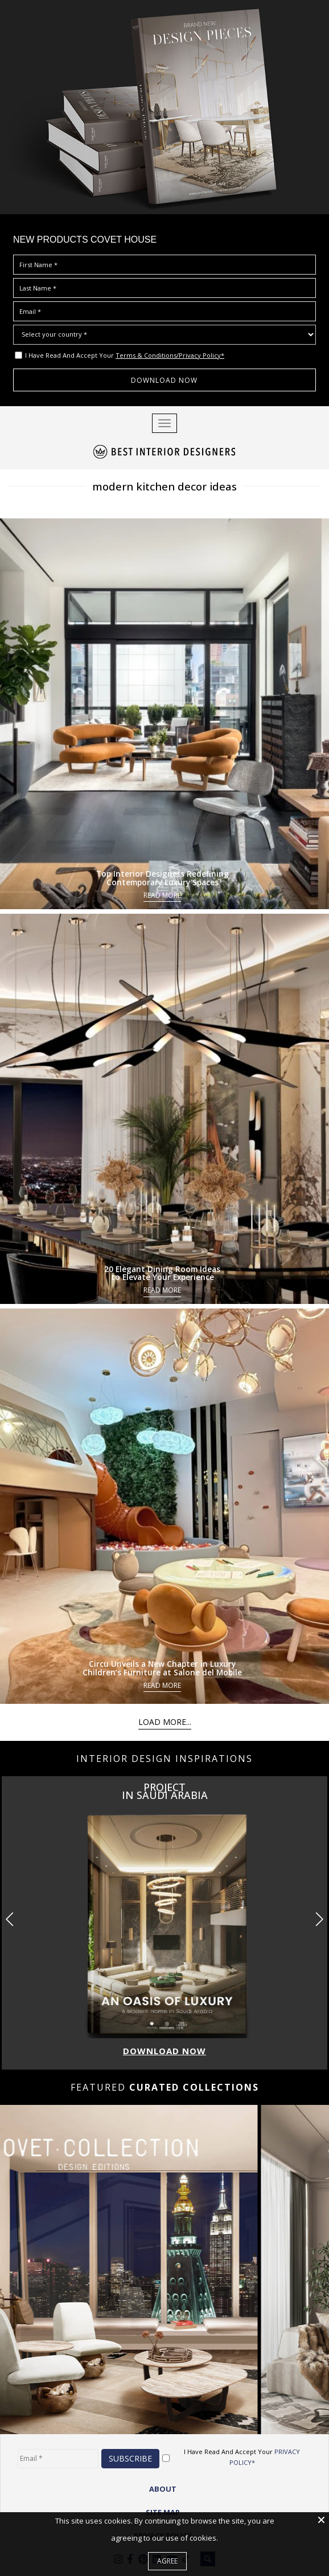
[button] (319, 1918)
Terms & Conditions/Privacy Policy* (170, 355)
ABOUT (162, 2488)
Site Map (163, 2512)
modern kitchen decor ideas (164, 486)
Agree (167, 2561)
